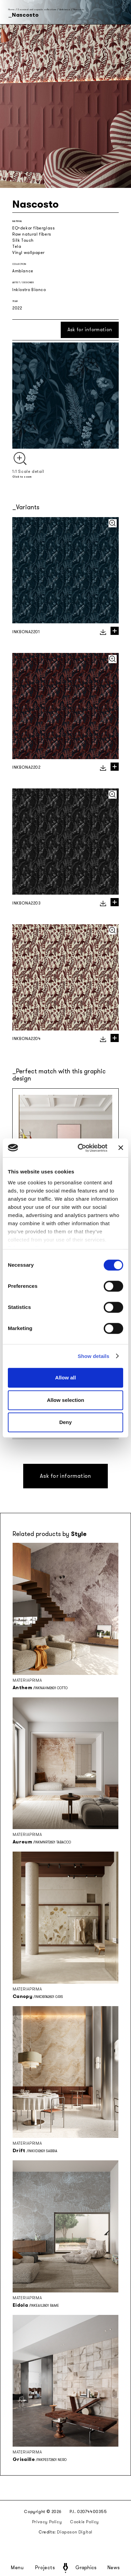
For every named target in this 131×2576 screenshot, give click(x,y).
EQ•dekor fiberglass (33, 228)
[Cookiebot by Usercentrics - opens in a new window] (80, 1147)
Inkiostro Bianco (29, 289)
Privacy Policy (47, 2522)
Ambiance (65, 9)
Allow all (65, 1377)
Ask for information (90, 329)
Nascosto (78, 9)
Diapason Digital (74, 2532)
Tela (16, 246)
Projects (45, 2568)
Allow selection (65, 1400)
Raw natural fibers (31, 234)
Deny (65, 1422)
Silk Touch (23, 240)
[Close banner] (120, 1148)
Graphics (86, 2568)
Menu (17, 2568)
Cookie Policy (84, 2522)
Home (11, 9)
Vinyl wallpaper (28, 252)
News (113, 2568)
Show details (94, 1356)
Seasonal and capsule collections (36, 9)
